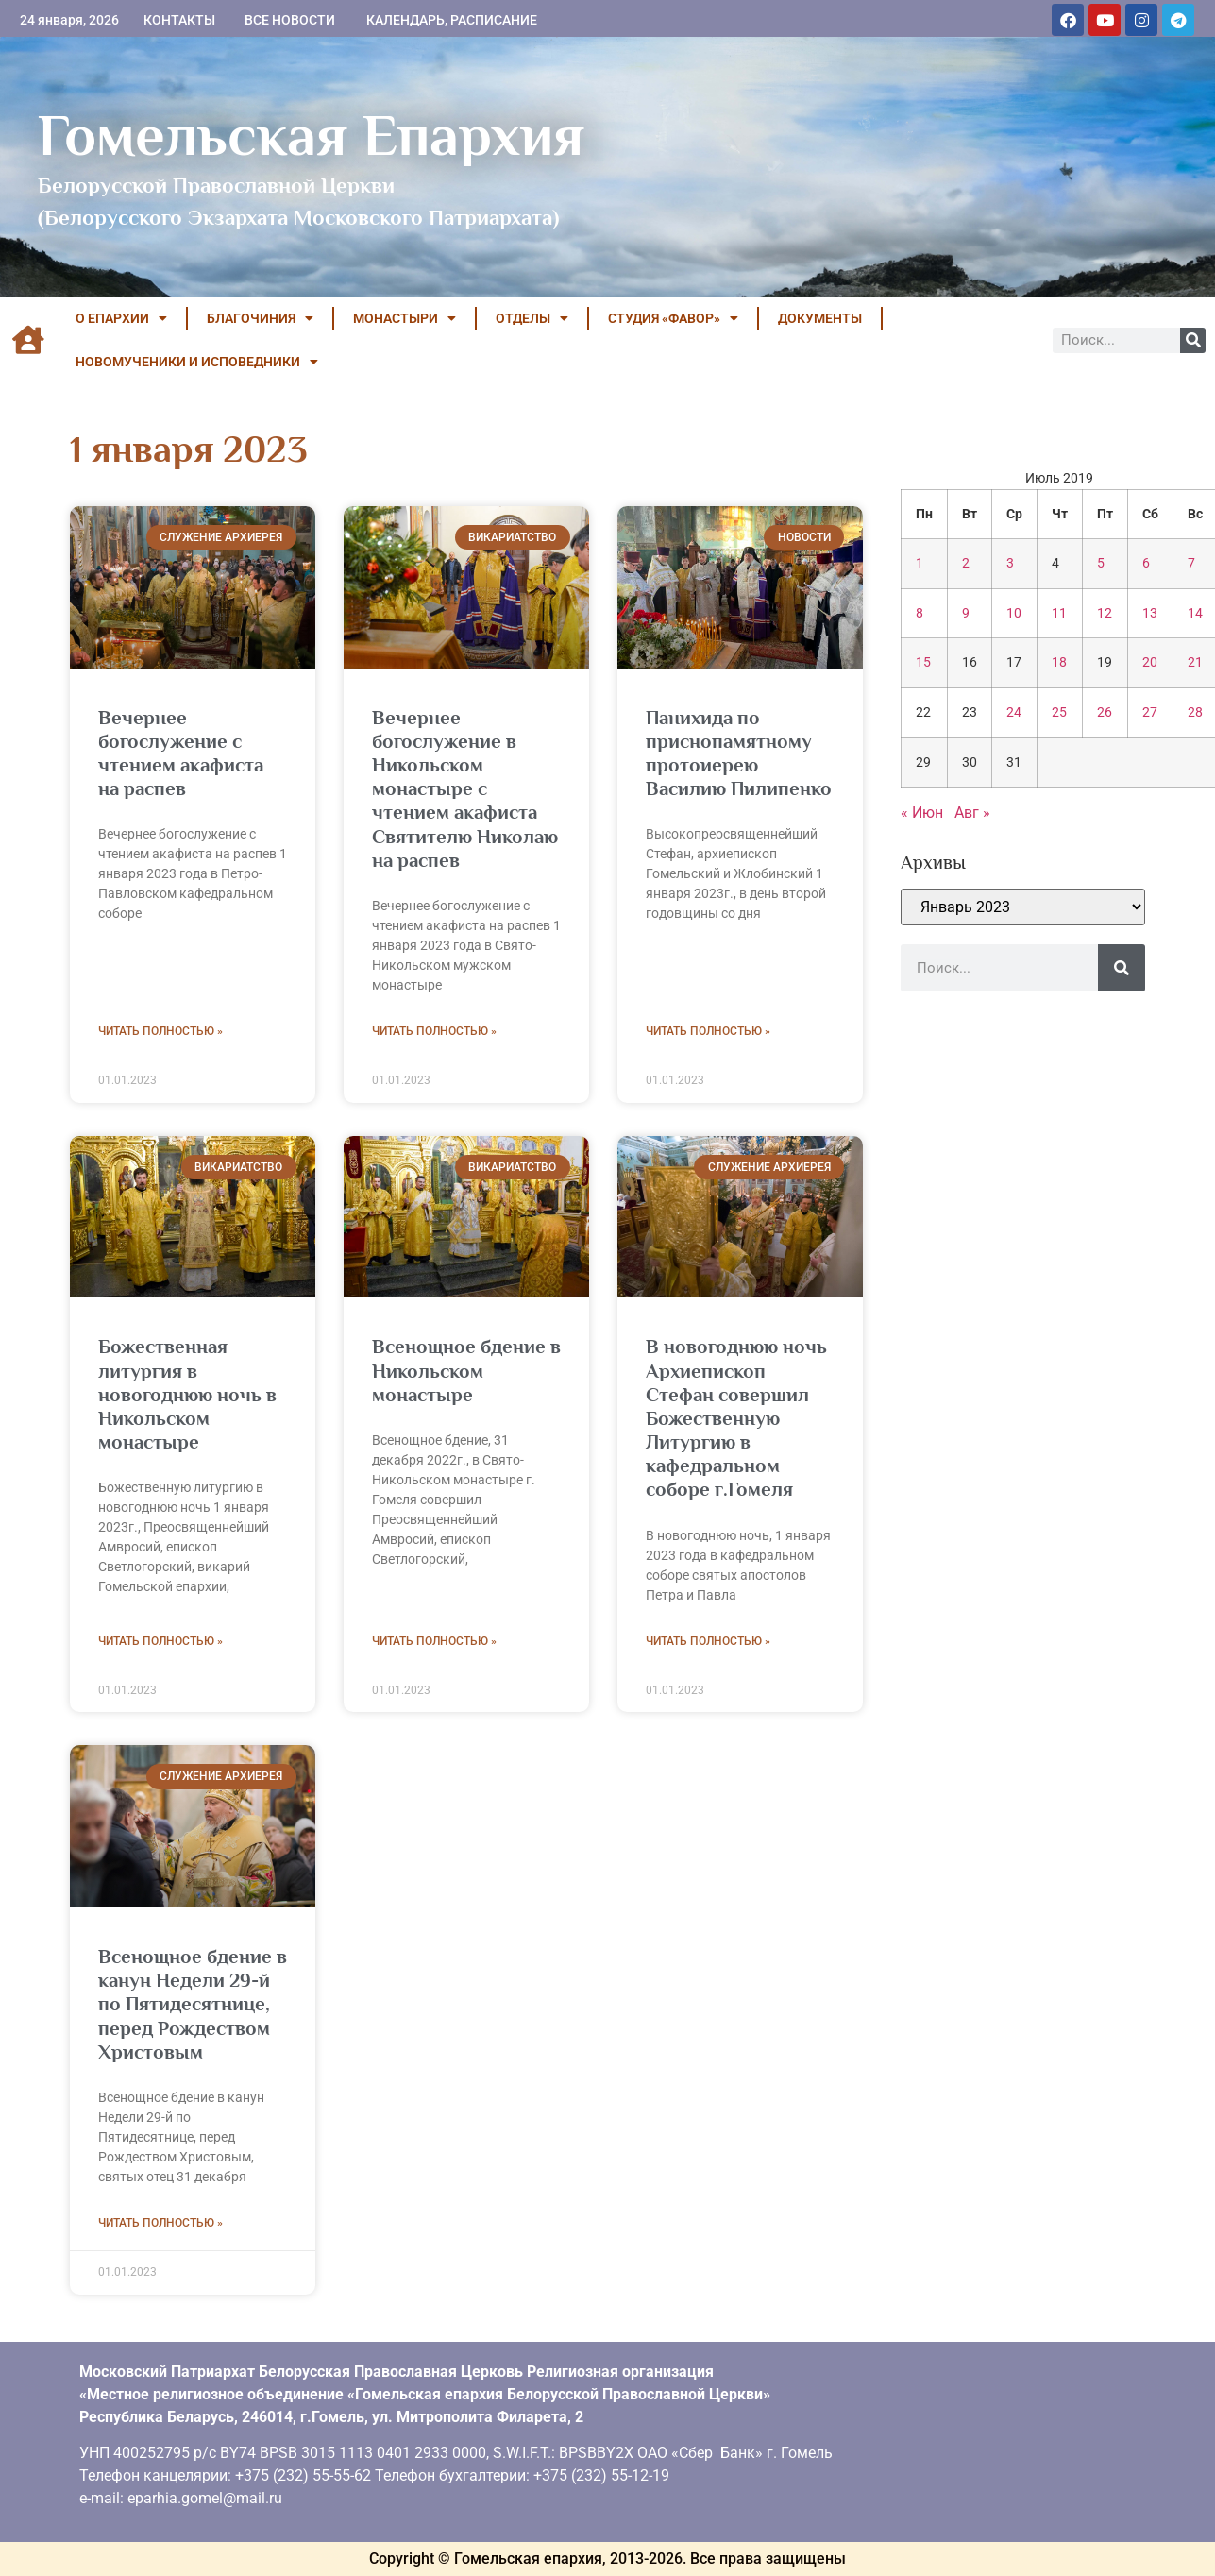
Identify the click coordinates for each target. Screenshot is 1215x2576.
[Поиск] (1193, 340)
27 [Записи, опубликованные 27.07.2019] (1149, 712)
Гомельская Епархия (311, 135)
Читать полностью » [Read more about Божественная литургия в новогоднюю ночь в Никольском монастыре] (160, 1641)
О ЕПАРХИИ (121, 318)
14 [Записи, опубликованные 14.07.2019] (1195, 613)
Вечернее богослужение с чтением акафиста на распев (180, 753)
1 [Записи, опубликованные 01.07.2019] (919, 563)
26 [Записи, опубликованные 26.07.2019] (1104, 712)
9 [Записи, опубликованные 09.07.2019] (966, 613)
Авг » (972, 813)
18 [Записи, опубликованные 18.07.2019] (1059, 662)
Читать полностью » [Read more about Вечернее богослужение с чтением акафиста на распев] (160, 1031)
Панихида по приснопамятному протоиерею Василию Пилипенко (739, 753)
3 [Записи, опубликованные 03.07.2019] (1010, 563)
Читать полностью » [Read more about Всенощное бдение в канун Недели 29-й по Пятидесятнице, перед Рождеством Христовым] (160, 2222)
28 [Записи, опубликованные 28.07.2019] (1195, 712)
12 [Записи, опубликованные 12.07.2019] (1104, 613)
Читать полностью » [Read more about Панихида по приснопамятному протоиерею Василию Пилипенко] (708, 1031)
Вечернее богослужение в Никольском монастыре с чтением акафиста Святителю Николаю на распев (465, 789)
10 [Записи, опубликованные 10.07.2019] (1013, 613)
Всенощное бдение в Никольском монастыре (466, 1370)
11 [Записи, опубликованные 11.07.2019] (1059, 613)
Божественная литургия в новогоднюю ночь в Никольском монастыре (187, 1394)
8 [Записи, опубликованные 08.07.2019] (919, 613)
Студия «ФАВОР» (673, 318)
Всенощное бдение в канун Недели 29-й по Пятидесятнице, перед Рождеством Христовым (192, 2004)
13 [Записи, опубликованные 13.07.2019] (1149, 613)
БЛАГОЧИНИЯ (260, 318)
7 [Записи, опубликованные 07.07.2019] (1191, 563)
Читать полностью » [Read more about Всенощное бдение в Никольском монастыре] (434, 1641)
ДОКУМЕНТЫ (820, 318)
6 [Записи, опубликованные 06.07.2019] (1146, 563)
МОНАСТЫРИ (404, 318)
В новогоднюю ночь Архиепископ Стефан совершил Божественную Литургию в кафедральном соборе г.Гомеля (736, 1417)
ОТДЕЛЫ (532, 318)
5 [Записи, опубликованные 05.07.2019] (1101, 563)
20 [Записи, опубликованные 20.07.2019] (1149, 662)
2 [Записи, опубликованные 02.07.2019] (966, 563)
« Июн (922, 813)
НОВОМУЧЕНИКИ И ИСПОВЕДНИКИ (197, 362)
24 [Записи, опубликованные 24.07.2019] (1013, 712)
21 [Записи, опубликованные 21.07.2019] (1195, 662)
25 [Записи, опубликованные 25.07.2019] (1059, 712)
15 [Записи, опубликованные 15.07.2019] (923, 662)
